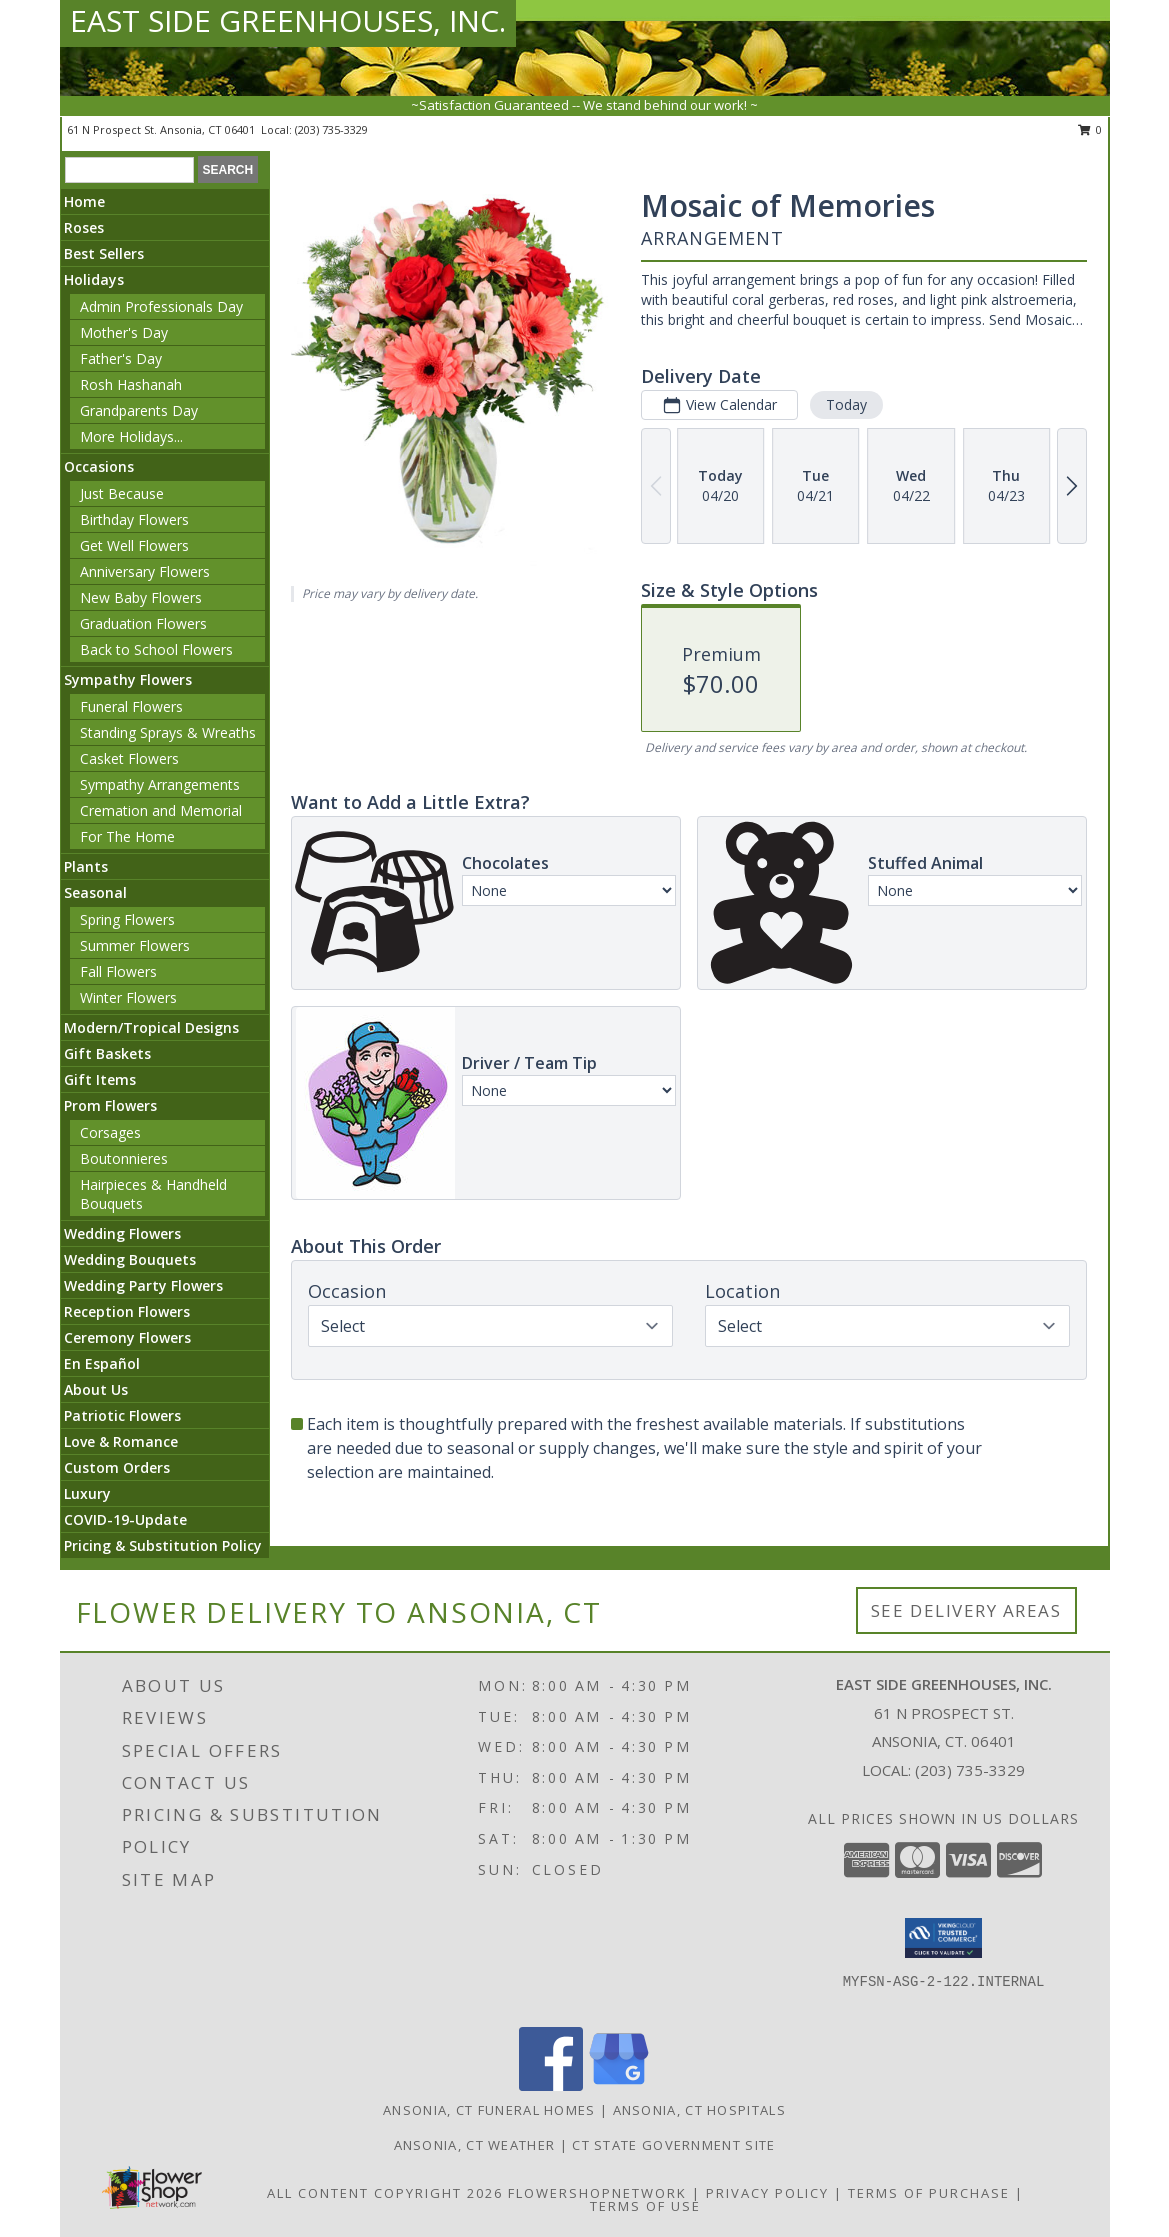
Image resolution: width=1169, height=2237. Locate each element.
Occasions (99, 466)
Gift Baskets (107, 1053)
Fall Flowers (118, 971)
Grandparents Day (139, 410)
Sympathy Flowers (128, 679)
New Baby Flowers (141, 597)
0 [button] (1090, 129)
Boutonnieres (124, 1158)
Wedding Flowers (122, 1233)
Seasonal (95, 892)
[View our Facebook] (551, 2085)
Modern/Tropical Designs (151, 1027)
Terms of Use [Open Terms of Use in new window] (645, 2206)
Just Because (122, 493)
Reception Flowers (127, 1311)
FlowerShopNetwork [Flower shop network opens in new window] (597, 2193)
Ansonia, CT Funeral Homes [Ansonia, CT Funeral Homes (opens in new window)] (489, 2110)
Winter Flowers (128, 997)
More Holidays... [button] (131, 436)
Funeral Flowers (131, 706)
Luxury (87, 1493)
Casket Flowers (129, 758)
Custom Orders (117, 1467)
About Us (96, 1389)
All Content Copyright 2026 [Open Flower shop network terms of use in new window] (385, 2193)
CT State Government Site (673, 2145)
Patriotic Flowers (122, 1415)
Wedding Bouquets (130, 1259)
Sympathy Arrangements (160, 784)
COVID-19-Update (125, 1519)
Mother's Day (124, 332)
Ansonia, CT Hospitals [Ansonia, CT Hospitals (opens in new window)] (699, 2110)
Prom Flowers (110, 1105)
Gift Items (100, 1079)
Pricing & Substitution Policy (163, 1545)
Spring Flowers (127, 919)
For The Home (127, 836)
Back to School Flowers (156, 649)
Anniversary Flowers (145, 571)
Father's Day (121, 358)
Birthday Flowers (134, 519)
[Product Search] (129, 170)
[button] (943, 1938)
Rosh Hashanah (131, 384)
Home (84, 201)
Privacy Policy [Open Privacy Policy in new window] (767, 2193)
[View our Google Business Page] (619, 2085)
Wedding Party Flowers (143, 1285)
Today (846, 404)
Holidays (94, 279)
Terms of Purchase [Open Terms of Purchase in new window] (929, 2193)
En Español (102, 1363)
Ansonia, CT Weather (475, 2145)
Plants (86, 866)
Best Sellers (104, 253)
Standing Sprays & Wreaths (168, 732)
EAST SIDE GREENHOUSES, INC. (288, 20)
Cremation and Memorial (161, 810)
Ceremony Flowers (127, 1337)
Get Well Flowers (134, 545)
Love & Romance (121, 1441)
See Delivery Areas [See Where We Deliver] (966, 1610)
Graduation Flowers (143, 623)
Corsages (110, 1132)
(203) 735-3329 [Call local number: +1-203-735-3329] (331, 129)
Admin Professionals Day (161, 306)
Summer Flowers (135, 945)
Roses (84, 227)
